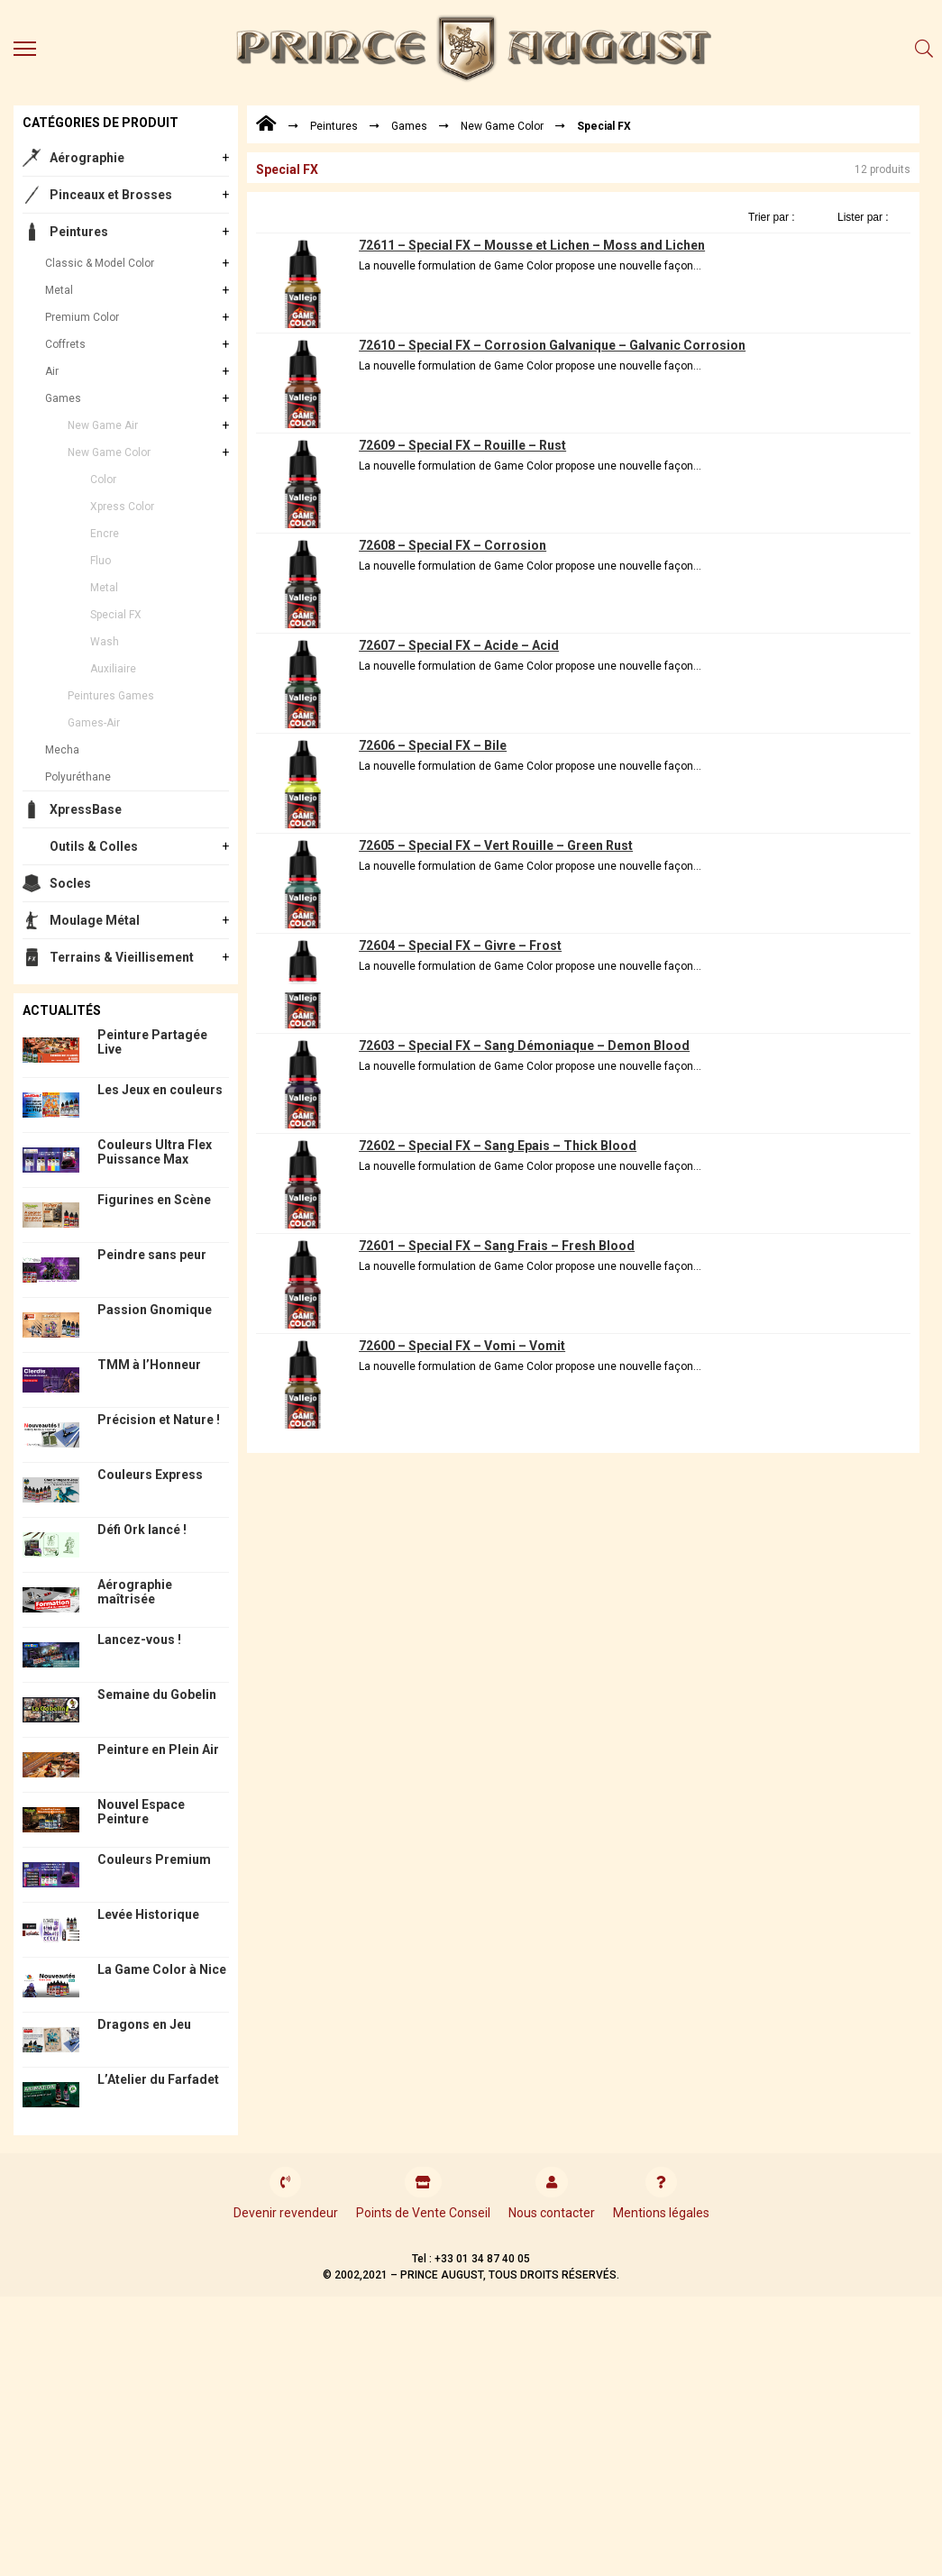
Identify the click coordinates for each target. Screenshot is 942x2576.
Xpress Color (122, 506)
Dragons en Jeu (144, 2024)
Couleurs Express (150, 1474)
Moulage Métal (95, 920)
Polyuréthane (78, 777)
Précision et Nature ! (158, 1419)
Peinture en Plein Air (158, 1749)
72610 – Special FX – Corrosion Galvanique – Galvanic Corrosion (552, 345)
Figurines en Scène (154, 1199)
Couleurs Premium (154, 1859)
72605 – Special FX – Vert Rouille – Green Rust (496, 845)
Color (103, 479)
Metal (59, 290)
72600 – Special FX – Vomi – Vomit (462, 1345)
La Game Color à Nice (161, 1969)
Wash (104, 641)
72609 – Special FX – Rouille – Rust (462, 445)
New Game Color (109, 452)
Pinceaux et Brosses (111, 194)
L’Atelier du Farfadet (158, 2079)
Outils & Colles (94, 846)
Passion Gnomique (154, 1309)
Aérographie (87, 158)
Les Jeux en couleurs (160, 1089)
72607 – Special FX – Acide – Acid (459, 645)
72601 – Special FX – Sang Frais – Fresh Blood (497, 1245)
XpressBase (86, 809)
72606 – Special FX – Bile (433, 745)
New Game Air (103, 425)
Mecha (62, 750)
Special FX (116, 614)
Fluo (100, 560)
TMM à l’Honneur (149, 1364)
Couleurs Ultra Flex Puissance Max (154, 1151)
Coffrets (65, 344)
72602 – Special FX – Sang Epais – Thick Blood (497, 1145)
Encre (104, 533)
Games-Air (94, 723)
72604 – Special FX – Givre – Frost (460, 945)
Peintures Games (111, 696)
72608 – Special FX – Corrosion (452, 545)
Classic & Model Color (99, 263)
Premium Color (82, 317)
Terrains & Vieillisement (122, 957)
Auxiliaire (113, 668)
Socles (70, 883)
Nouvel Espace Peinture (141, 1811)
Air (52, 371)
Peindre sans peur (151, 1254)
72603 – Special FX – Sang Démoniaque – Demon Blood (524, 1045)
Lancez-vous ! (139, 1639)
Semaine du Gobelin (156, 1694)
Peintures (79, 231)
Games (63, 398)
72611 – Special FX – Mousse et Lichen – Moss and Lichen (532, 245)
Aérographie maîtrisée (134, 1591)
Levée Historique (148, 1914)
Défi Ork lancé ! (142, 1529)
